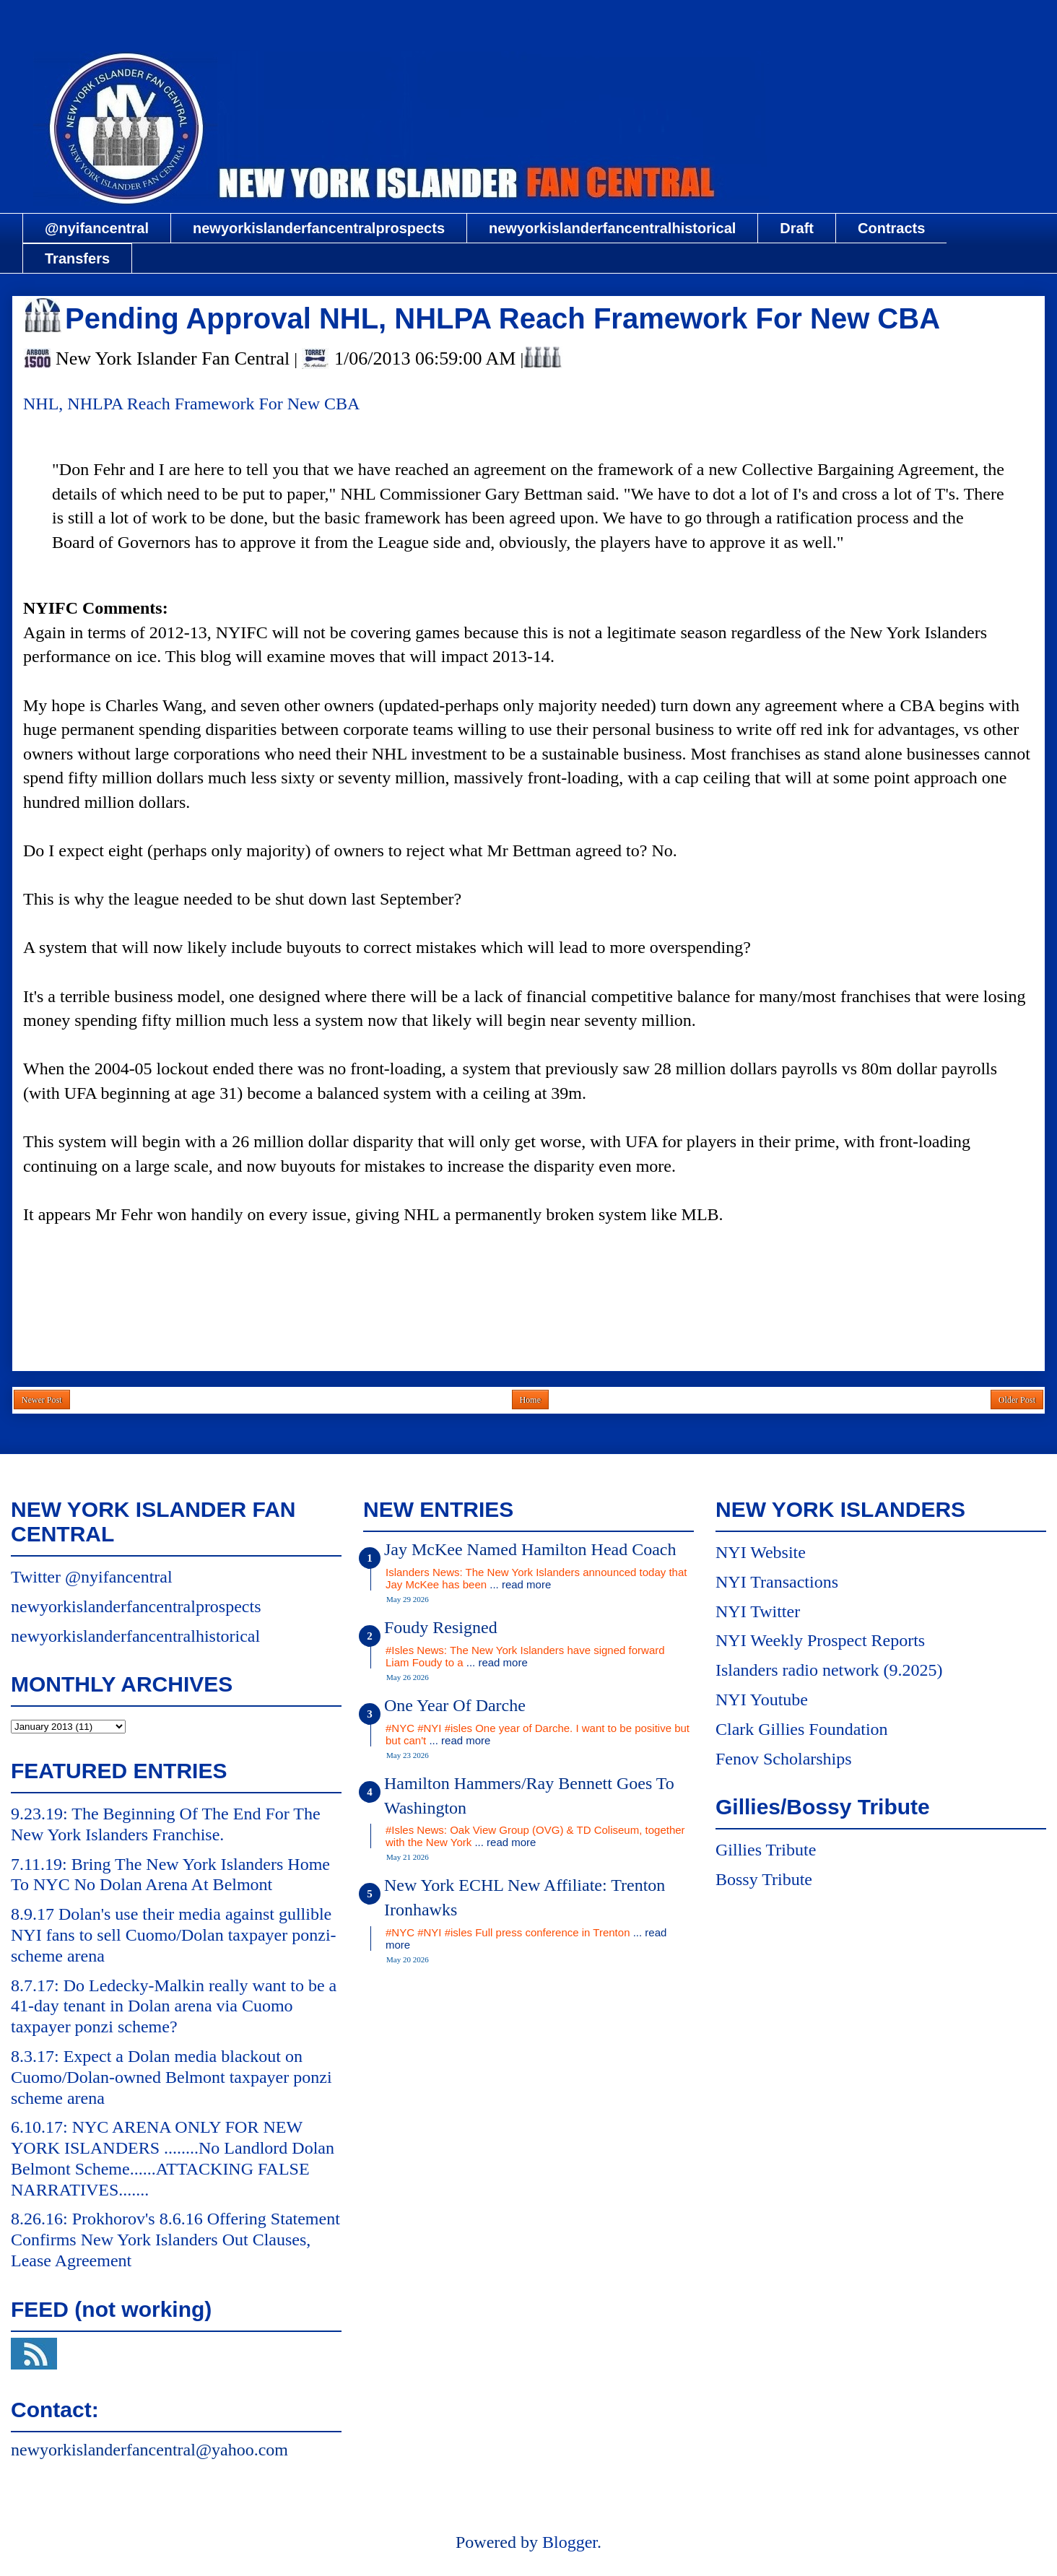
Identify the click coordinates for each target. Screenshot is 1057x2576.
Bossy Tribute (763, 1879)
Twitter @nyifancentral (92, 1576)
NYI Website (760, 1552)
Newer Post (42, 1400)
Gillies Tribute (765, 1849)
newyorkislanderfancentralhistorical (612, 228)
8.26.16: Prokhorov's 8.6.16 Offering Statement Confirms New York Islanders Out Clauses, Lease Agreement (175, 2239)
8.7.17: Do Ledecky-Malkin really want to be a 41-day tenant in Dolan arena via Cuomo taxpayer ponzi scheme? (173, 2006)
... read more (520, 1584)
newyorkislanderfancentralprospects (319, 228)
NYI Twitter (757, 1611)
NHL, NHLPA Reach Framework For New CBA (191, 403)
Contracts (891, 228)
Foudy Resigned (440, 1627)
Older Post (1017, 1400)
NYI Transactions (776, 1581)
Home (530, 1400)
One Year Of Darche (455, 1705)
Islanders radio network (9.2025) (829, 1670)
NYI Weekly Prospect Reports (820, 1640)
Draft (797, 228)
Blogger (569, 2542)
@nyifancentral (97, 228)
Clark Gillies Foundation (801, 1729)
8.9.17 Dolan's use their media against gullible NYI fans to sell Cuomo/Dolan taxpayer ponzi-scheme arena (173, 1935)
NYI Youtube (761, 1699)
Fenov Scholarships (783, 1758)
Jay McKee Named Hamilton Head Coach (530, 1549)
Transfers (77, 258)
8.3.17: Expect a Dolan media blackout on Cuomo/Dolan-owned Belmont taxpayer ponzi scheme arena (171, 2077)
